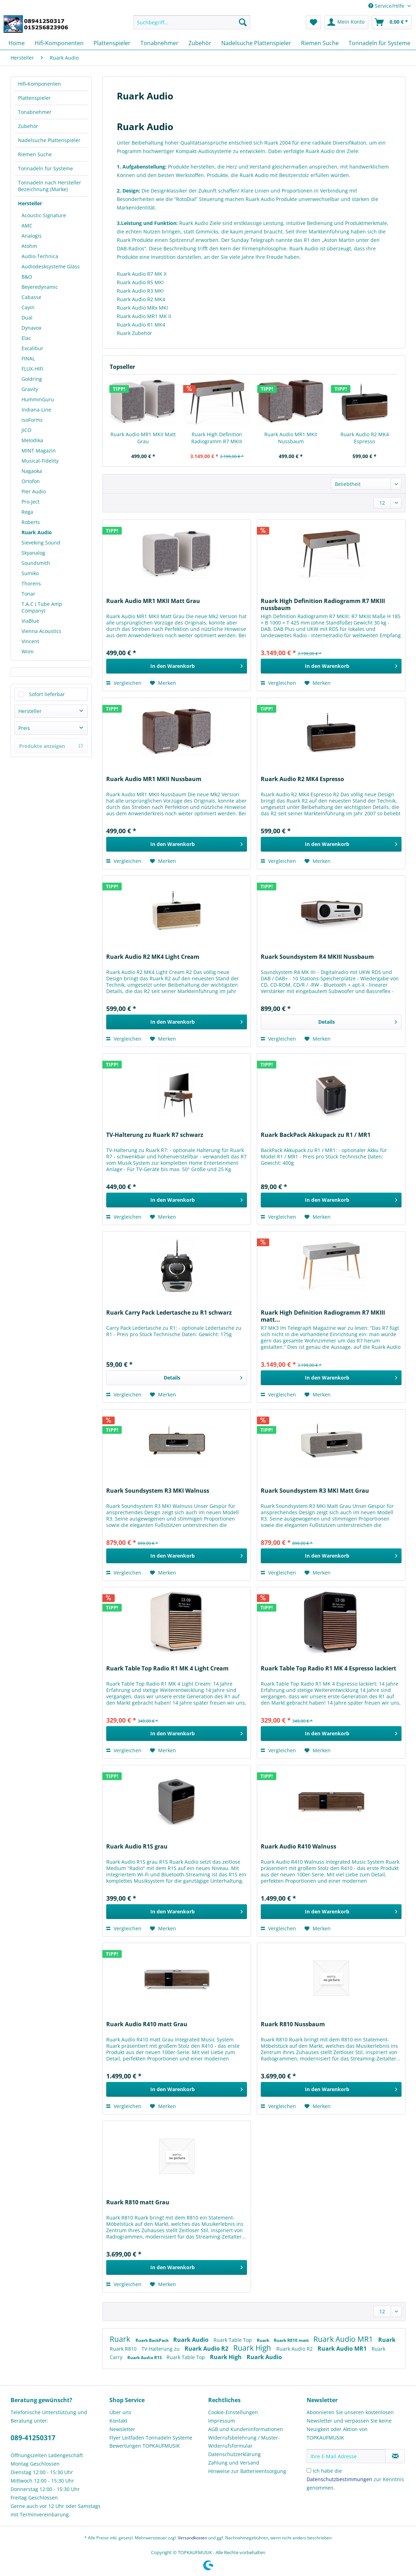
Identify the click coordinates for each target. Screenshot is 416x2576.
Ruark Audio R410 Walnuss (298, 1846)
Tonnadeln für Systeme (45, 168)
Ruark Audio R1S (145, 2358)
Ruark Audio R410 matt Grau (146, 2024)
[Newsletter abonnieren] (395, 2456)
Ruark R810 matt (292, 2340)
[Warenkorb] (392, 22)
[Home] (17, 43)
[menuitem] (191, 25)
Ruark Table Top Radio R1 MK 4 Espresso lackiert (328, 1668)
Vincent (30, 641)
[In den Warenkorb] (176, 666)
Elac (26, 338)
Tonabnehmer (35, 112)
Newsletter (122, 2429)
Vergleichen (123, 683)
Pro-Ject (31, 501)
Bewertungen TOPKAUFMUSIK (144, 2445)
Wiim (28, 651)
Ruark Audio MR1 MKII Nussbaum (290, 438)
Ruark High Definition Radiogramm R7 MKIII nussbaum (216, 438)
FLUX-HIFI (32, 368)
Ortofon (31, 481)
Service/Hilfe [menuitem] (387, 5)
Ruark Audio (37, 532)
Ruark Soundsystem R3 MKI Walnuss (157, 1490)
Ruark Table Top (233, 2340)
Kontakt (118, 2420)
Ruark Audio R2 (207, 2348)
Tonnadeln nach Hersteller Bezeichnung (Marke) (49, 186)
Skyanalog (33, 552)
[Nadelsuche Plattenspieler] (256, 43)
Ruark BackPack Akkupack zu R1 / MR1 (315, 1135)
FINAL (28, 358)
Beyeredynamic (40, 287)
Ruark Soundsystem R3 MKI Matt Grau (315, 1490)
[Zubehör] (199, 43)
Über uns (120, 2412)
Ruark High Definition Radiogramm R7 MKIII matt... (323, 1316)
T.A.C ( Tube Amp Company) (42, 607)
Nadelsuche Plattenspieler (49, 140)
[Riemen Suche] (320, 43)
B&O (27, 276)
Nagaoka (32, 471)
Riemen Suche (35, 154)
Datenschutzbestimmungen (339, 2479)
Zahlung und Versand (233, 2462)
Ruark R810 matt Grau (137, 2202)
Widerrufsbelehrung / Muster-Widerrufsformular (244, 2441)
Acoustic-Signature (44, 215)
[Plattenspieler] (112, 43)
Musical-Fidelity (40, 460)
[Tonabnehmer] (159, 43)
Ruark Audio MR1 (344, 2339)
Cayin (28, 307)
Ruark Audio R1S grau (137, 1846)
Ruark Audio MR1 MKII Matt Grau (143, 438)
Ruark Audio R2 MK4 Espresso (364, 438)
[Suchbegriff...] (191, 22)
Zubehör (28, 126)
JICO (26, 430)
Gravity (30, 389)
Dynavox (31, 327)
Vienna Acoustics (41, 631)
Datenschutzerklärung (234, 2454)
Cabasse (31, 297)
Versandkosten (192, 2538)
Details (357, 1020)
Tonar (28, 593)
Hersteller (30, 203)
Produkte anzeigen (51, 746)
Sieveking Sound (41, 542)
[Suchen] (242, 22)
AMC (27, 225)
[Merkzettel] (313, 22)
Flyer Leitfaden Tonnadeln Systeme (150, 2437)
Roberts (31, 522)
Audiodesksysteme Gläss (51, 266)
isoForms (32, 419)
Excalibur (32, 348)
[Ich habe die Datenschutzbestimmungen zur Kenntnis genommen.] (309, 2470)
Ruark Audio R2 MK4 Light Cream (152, 957)
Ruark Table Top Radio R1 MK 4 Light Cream (167, 1668)
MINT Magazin (39, 450)
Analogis (32, 235)
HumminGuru (38, 399)
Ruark (121, 2339)
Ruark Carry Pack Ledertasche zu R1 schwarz (169, 1312)
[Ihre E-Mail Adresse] (346, 2456)
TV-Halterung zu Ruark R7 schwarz (154, 1135)
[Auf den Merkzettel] (163, 683)
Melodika (32, 440)
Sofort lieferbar (47, 694)
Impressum (221, 2420)
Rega (27, 511)
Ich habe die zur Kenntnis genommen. (355, 2479)
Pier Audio (34, 491)
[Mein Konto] (346, 22)
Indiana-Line (36, 409)
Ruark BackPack (152, 2340)
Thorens (31, 583)
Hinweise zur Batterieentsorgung (247, 2471)
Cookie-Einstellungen (233, 2412)
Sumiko (30, 573)
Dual (27, 317)
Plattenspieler (34, 98)
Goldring (32, 379)
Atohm (29, 246)
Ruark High (253, 2348)
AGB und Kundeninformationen (245, 2429)
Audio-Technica (40, 256)
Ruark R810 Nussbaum (293, 2024)
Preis (24, 728)
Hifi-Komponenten (39, 83)
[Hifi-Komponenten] (59, 43)
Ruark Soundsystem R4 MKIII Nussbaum (317, 957)
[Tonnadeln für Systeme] (379, 43)
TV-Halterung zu (161, 2348)
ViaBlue (30, 620)
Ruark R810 (124, 2348)
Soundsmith (36, 563)
